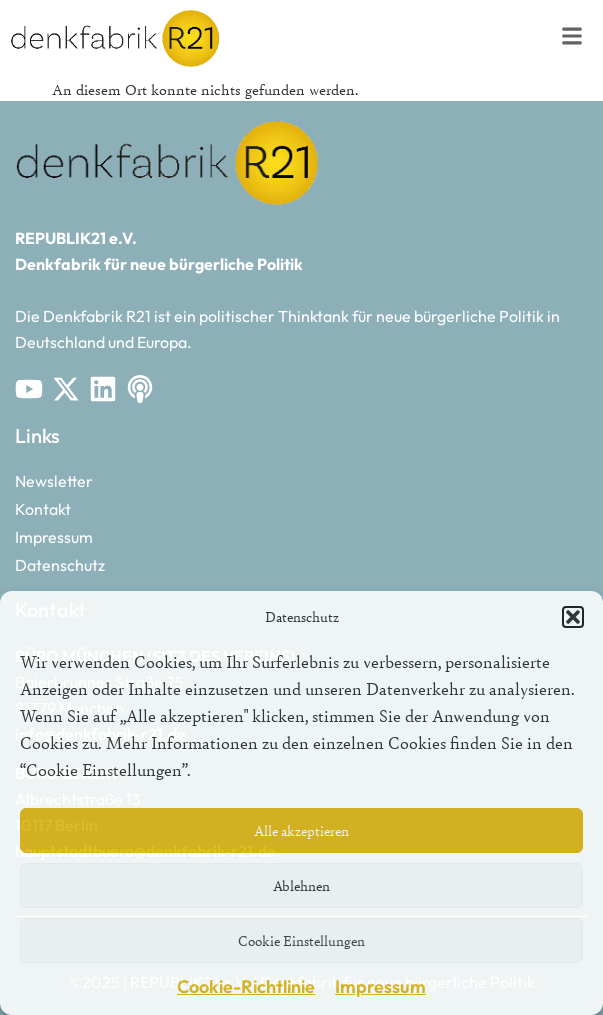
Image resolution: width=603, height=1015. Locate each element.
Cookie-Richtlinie (246, 986)
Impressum (380, 986)
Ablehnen (301, 885)
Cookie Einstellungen (301, 940)
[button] (573, 617)
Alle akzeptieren (301, 830)
